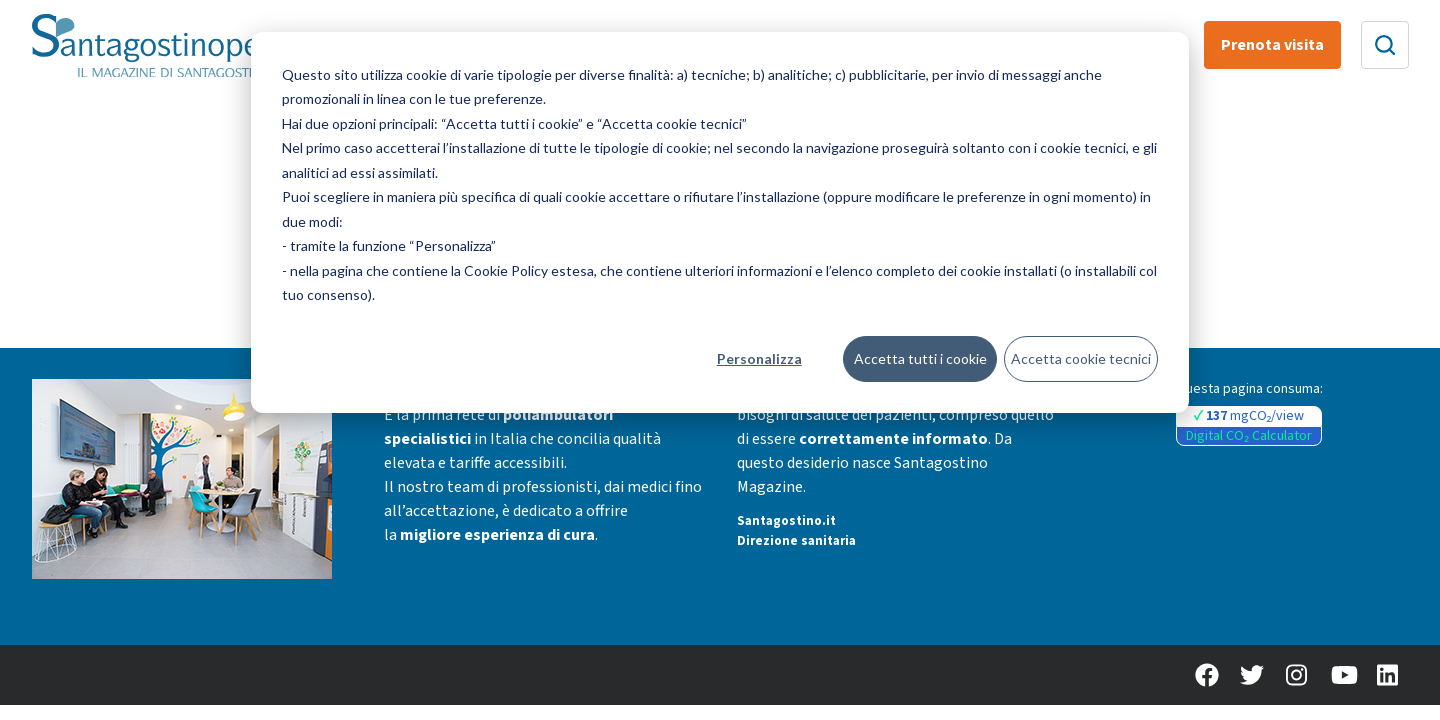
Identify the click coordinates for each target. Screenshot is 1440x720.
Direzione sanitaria (796, 541)
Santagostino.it (786, 521)
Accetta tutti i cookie (920, 358)
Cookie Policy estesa (529, 270)
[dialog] (720, 222)
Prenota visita (1272, 45)
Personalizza (759, 358)
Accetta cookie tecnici (1081, 358)
